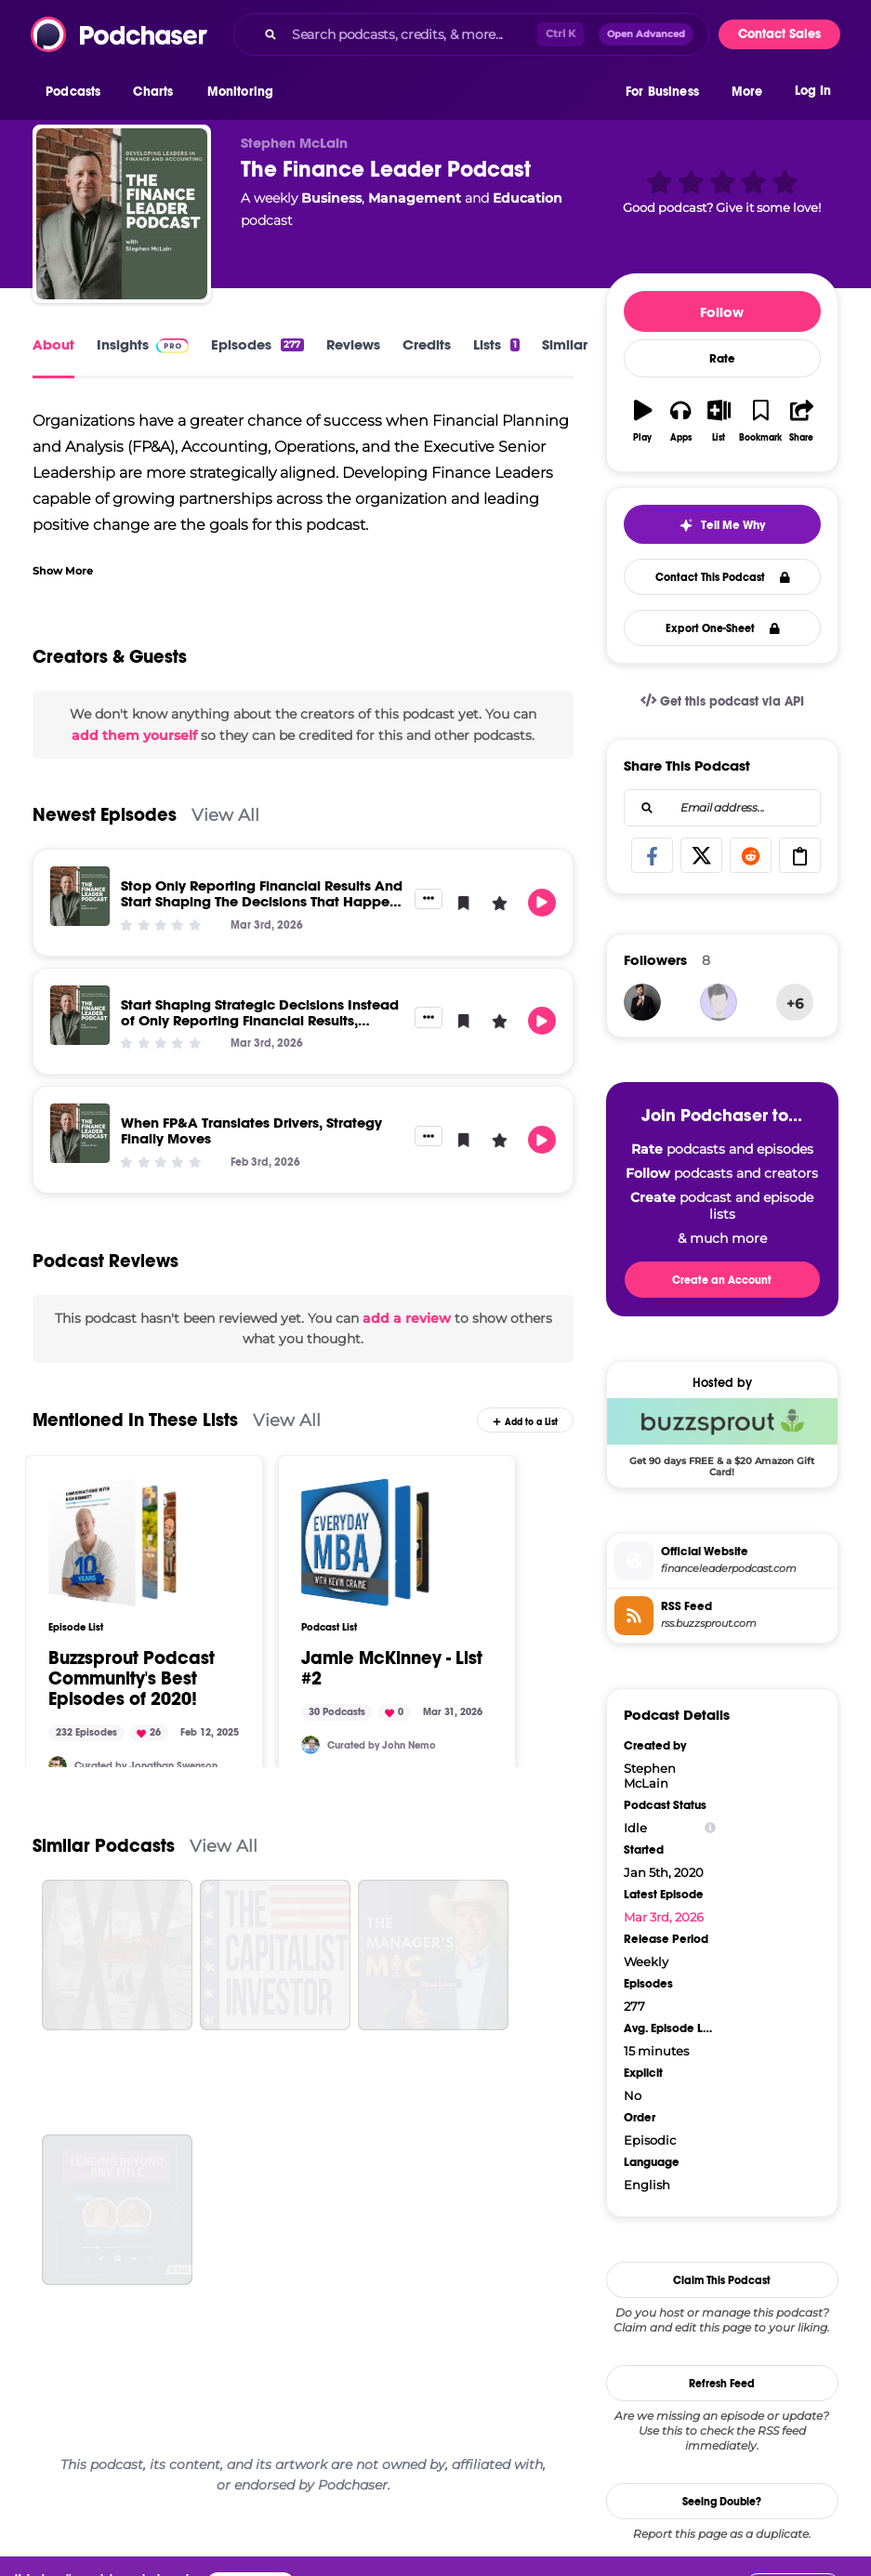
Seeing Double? (721, 2501)
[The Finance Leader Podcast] (121, 213)
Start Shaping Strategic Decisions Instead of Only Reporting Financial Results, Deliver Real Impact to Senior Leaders (260, 1020)
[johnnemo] (310, 1745)
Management (414, 198)
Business (331, 198)
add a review (407, 1318)
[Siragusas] (718, 1002)
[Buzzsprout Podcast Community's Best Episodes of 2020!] (112, 1542)
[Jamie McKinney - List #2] (365, 1542)
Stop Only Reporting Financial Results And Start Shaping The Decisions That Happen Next (262, 901)
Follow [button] (722, 312)
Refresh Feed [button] (722, 2383)
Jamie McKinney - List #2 (391, 1668)
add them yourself (134, 735)
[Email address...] (722, 808)
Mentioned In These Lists (135, 1420)
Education (527, 198)
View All (225, 815)
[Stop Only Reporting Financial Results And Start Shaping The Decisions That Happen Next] (80, 896)
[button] (78, 92)
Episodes (257, 344)
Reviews (353, 344)
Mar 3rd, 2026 (664, 1916)
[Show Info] (710, 1828)
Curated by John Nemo (381, 1745)
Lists (496, 344)
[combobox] (471, 34)
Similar (564, 344)
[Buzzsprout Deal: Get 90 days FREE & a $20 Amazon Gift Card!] (722, 1437)
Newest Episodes (105, 814)
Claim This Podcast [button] (722, 2280)
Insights (143, 344)
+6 (794, 1003)
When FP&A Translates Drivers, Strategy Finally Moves (251, 1130)
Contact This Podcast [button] (722, 577)
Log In (813, 91)
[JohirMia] (642, 1002)
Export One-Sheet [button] (723, 628)
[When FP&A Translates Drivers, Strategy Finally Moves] (80, 1133)
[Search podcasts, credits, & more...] (410, 34)
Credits (427, 344)
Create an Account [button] (722, 1280)
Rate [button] (722, 358)
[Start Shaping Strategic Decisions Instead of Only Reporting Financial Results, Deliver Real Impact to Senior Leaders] (80, 1015)
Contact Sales (779, 34)
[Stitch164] (57, 1765)
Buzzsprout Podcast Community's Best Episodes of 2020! (131, 1679)
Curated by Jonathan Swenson (146, 1766)
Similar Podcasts (104, 1845)
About (53, 344)
